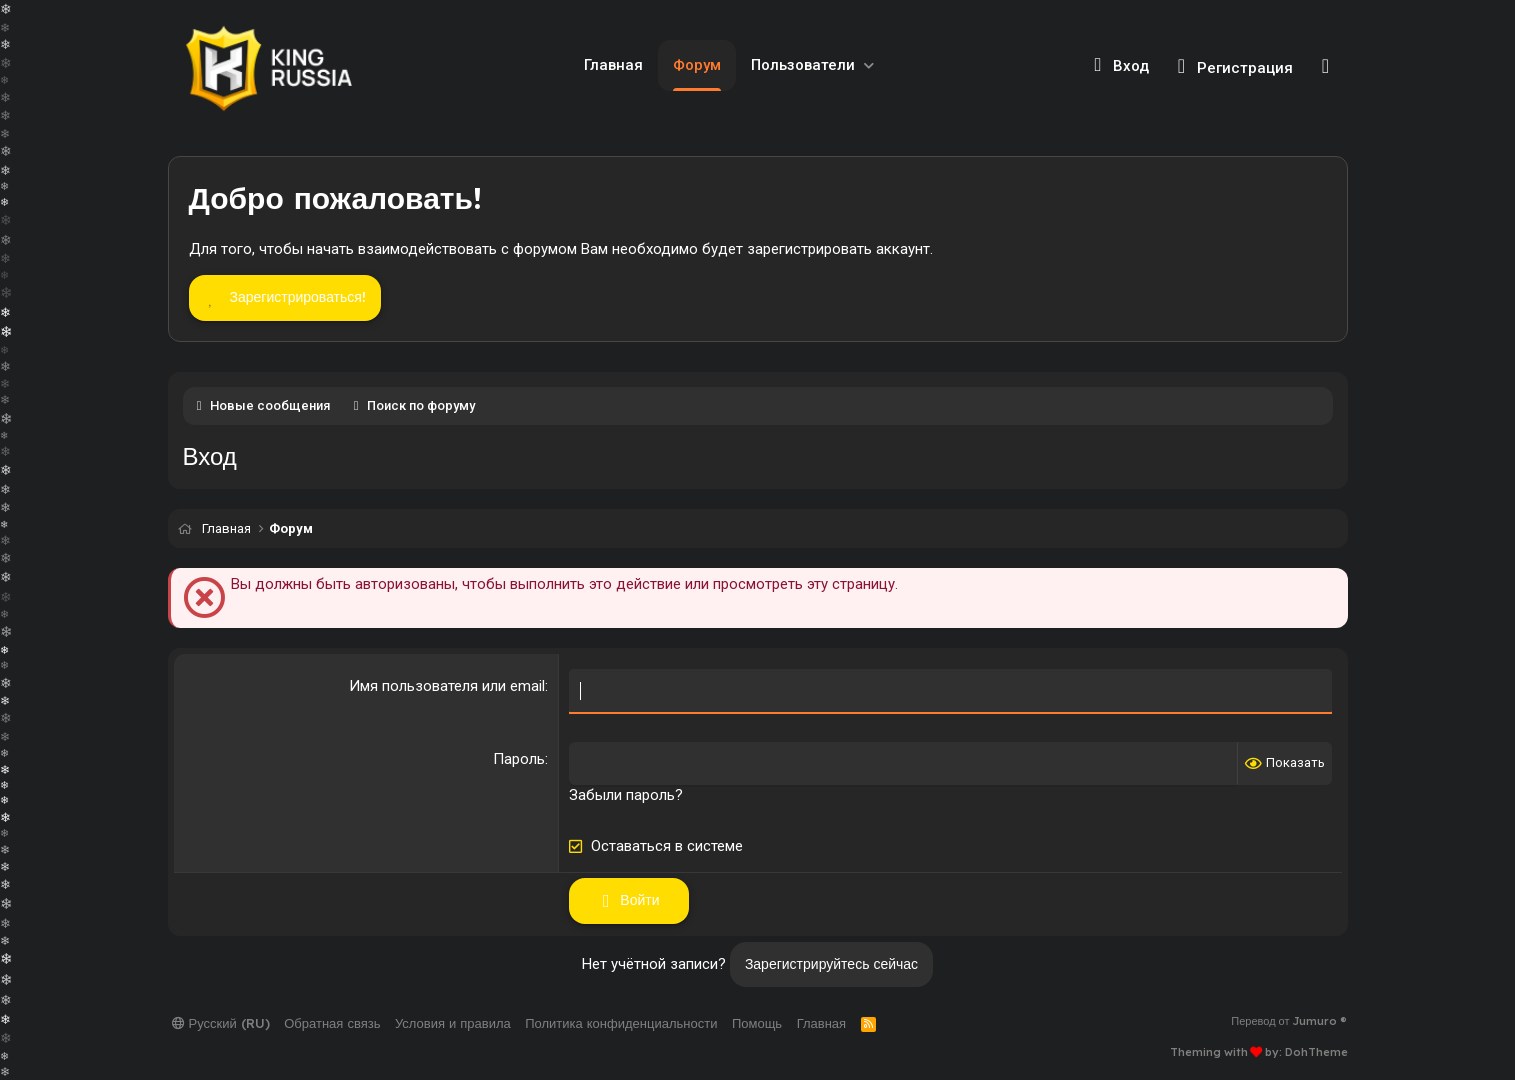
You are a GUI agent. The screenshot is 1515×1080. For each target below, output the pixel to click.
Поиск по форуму (421, 405)
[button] (869, 65)
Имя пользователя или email (447, 686)
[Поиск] (1325, 66)
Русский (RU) (221, 1023)
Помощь (757, 1023)
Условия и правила (453, 1023)
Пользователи (803, 65)
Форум (697, 65)
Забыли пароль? (626, 795)
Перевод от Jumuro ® (1289, 1021)
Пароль (519, 759)
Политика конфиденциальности (621, 1023)
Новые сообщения (270, 405)
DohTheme (1316, 1052)
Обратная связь (332, 1023)
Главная (613, 65)
